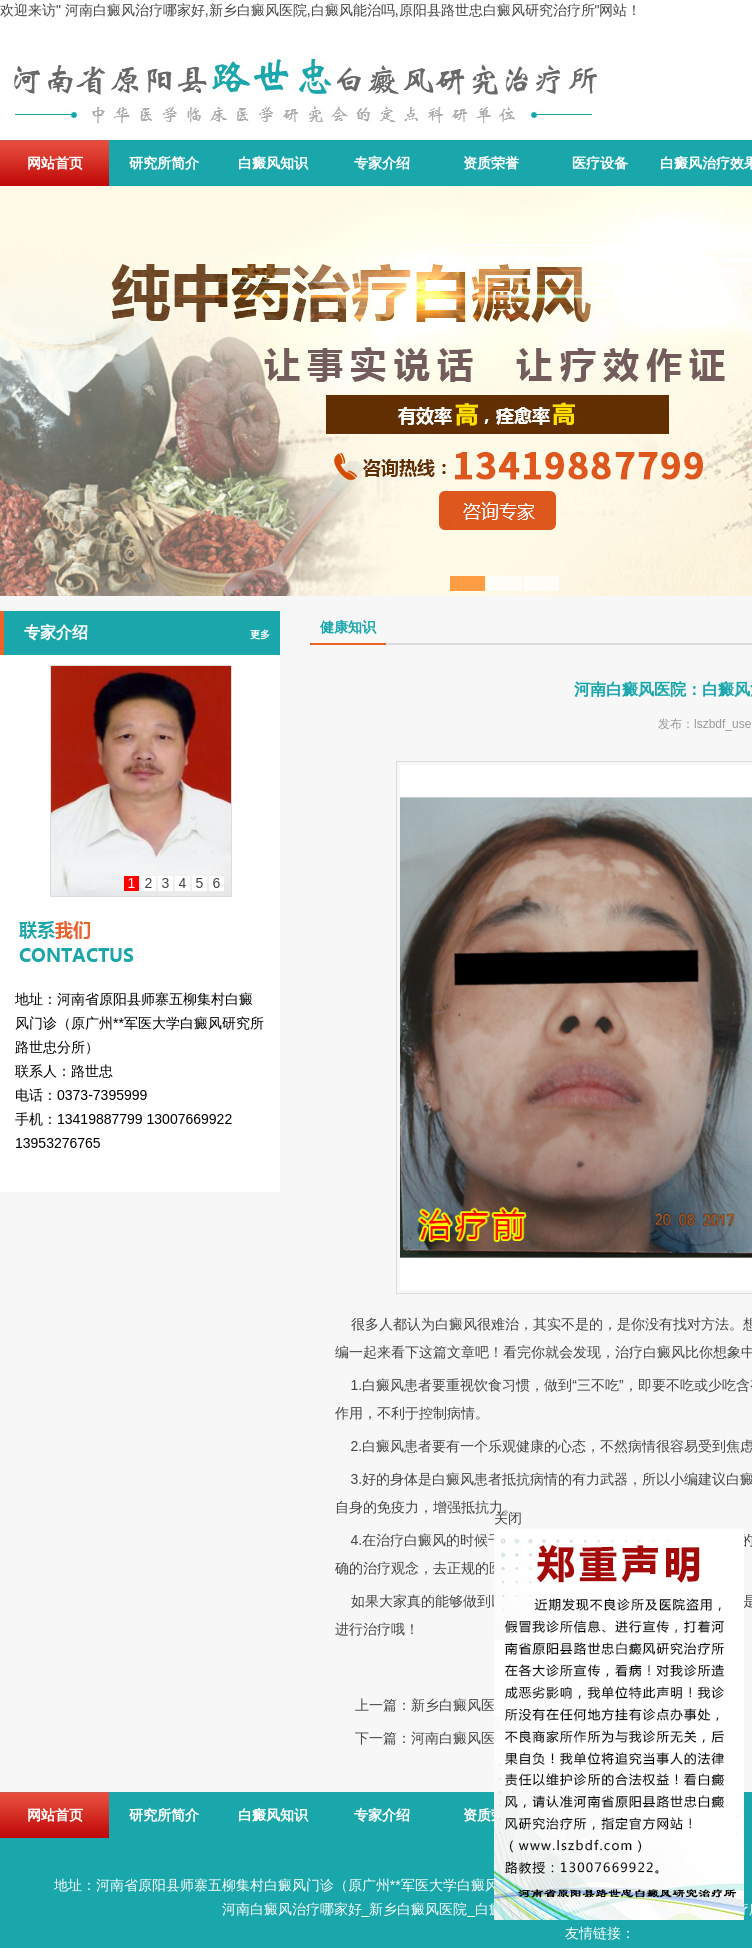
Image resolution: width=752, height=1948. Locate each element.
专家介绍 (382, 163)
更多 (260, 634)
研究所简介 (164, 163)
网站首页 (55, 163)
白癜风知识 (273, 163)
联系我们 (140, 924)
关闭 (508, 1518)
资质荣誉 (491, 163)
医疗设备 (600, 163)
